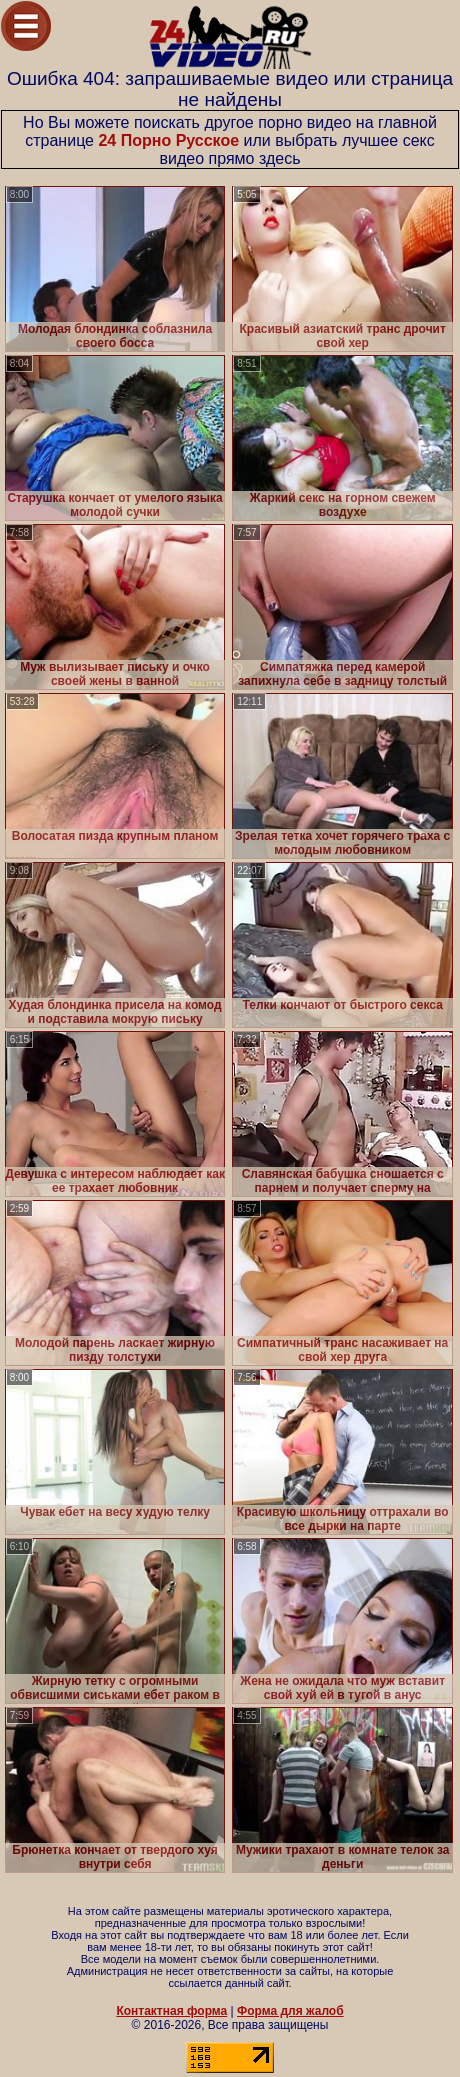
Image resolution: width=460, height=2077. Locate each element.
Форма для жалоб (290, 2011)
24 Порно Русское (168, 140)
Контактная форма (171, 2011)
